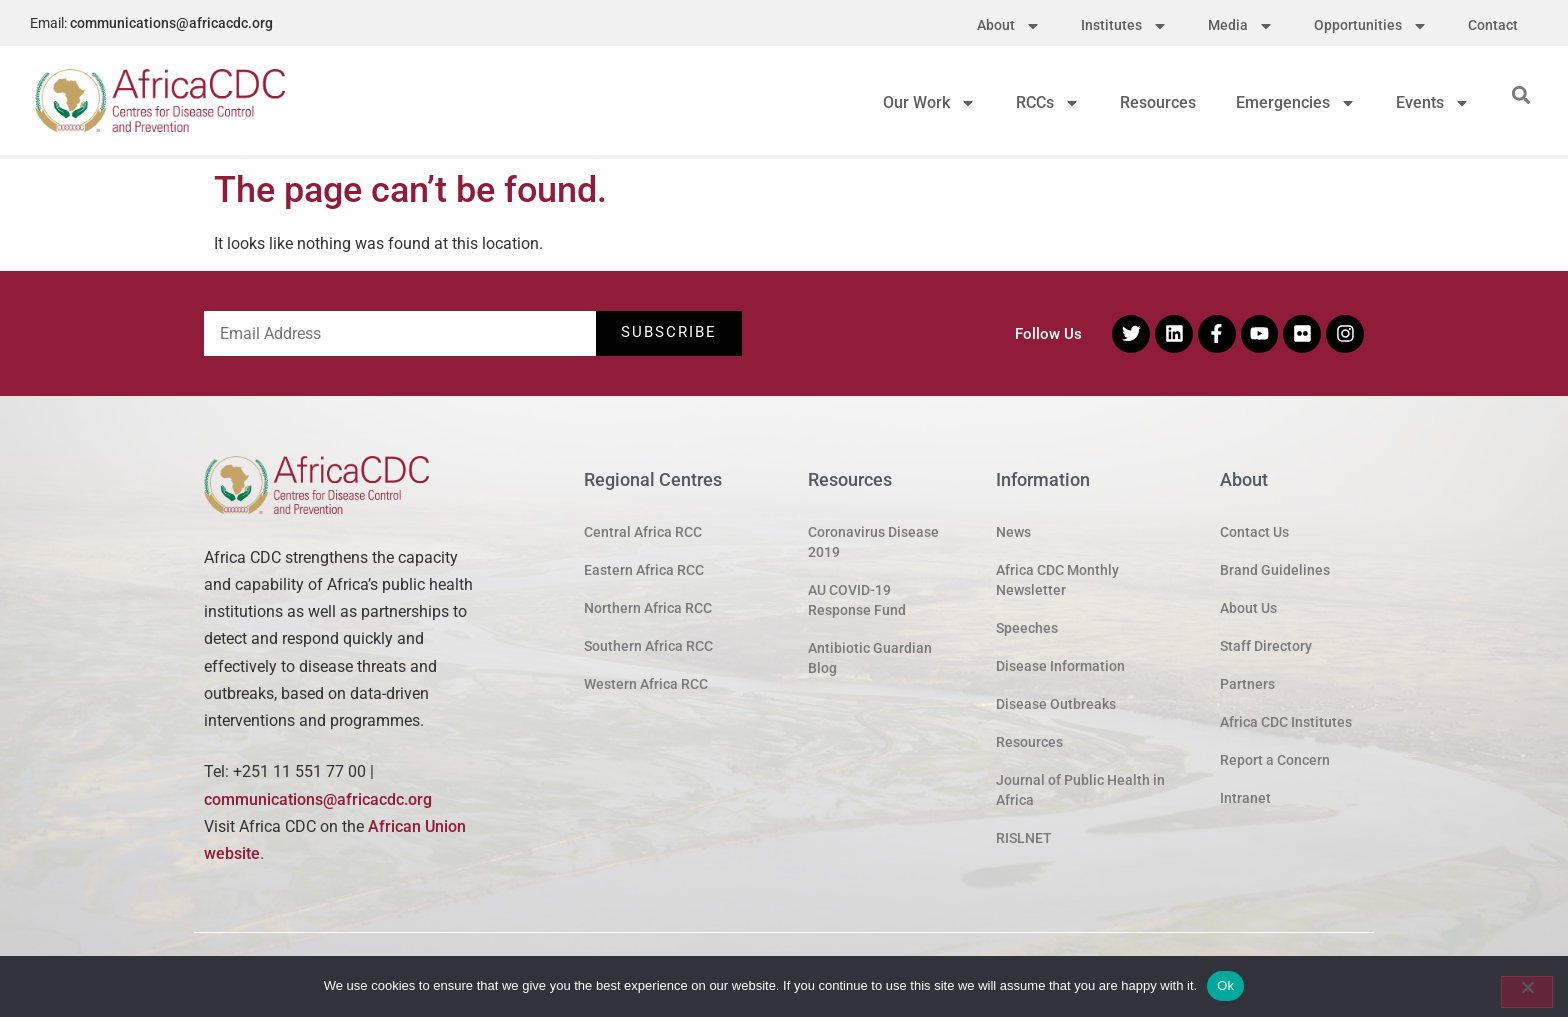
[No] (1527, 992)
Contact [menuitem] (1493, 25)
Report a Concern (1275, 760)
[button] (1521, 94)
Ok (1225, 985)
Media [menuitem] (1241, 25)
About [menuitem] (1009, 25)
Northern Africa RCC (648, 608)
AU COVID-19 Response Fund (857, 600)
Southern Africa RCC (648, 646)
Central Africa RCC (643, 532)
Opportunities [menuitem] (1371, 25)
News (1013, 532)
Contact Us (1254, 532)
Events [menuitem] (1433, 102)
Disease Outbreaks (1056, 704)
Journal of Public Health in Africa (1080, 790)
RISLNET (1024, 838)
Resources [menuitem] (1158, 102)
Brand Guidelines (1275, 570)
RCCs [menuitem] (1048, 102)
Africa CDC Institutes (1286, 722)
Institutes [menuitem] (1124, 25)
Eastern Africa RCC (644, 570)
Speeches (1027, 628)
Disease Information (1060, 666)
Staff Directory (1266, 646)
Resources (1029, 742)
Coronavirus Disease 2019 (873, 542)
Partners (1247, 684)
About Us (1248, 608)
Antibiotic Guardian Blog (870, 658)
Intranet (1245, 798)
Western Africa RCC (646, 684)
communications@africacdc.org (171, 23)
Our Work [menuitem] (929, 102)
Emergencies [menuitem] (1296, 102)
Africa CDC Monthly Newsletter (1057, 580)
